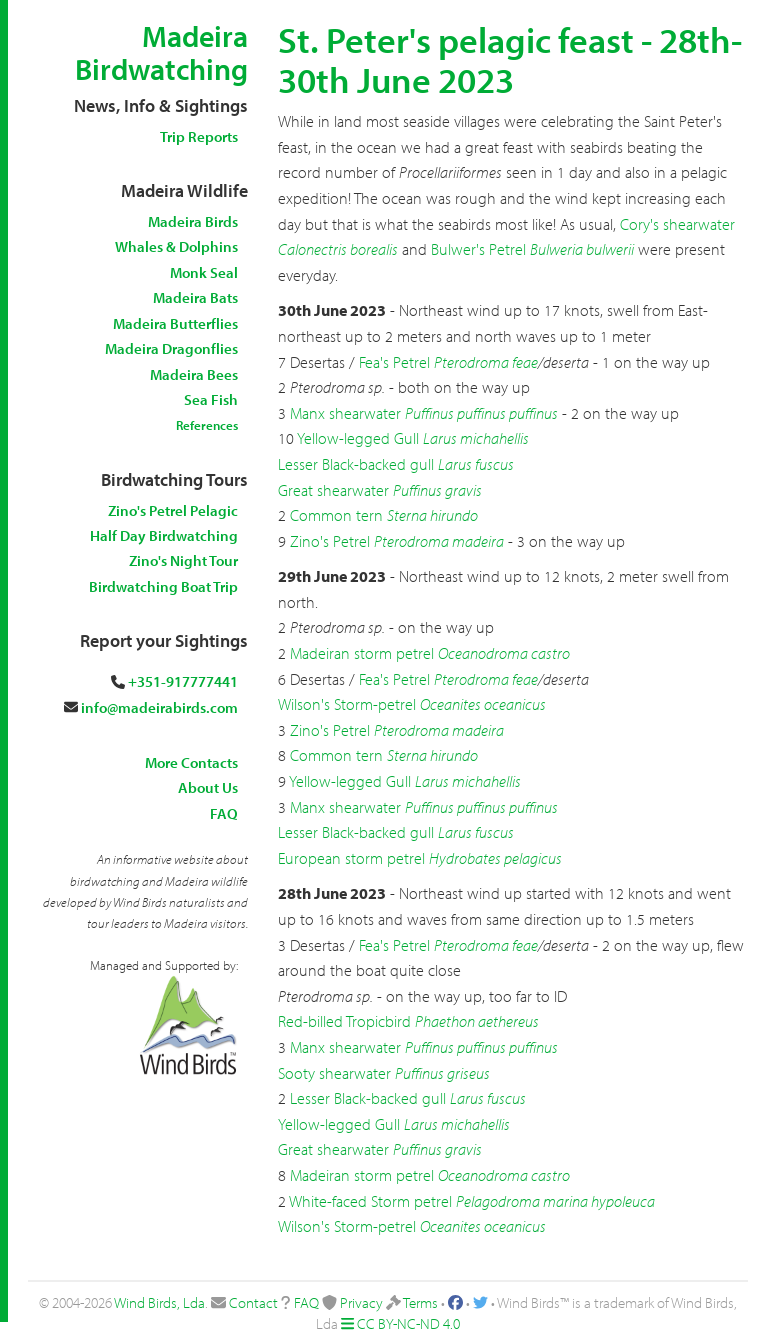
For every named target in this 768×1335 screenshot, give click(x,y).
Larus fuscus (476, 464)
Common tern (336, 515)
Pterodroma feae (486, 362)
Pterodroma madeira (439, 541)
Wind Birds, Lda (159, 1302)
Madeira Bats (195, 297)
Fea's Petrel (394, 362)
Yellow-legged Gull (358, 438)
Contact (253, 1302)
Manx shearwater (345, 413)
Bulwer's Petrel (478, 249)
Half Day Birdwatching (164, 535)
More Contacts (191, 762)
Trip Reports (199, 136)
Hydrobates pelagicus (495, 858)
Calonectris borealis (338, 249)
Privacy (361, 1302)
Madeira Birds (193, 221)
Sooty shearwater (334, 1073)
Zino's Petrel (330, 541)
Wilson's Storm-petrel (347, 704)
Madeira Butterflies (175, 323)
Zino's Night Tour (183, 560)
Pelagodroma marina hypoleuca (555, 1201)
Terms (420, 1302)
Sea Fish (211, 399)
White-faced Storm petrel (370, 1201)
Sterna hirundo (432, 515)
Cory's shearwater (677, 224)
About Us (208, 787)
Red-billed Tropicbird (344, 1021)
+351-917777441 (183, 681)
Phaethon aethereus (477, 1021)
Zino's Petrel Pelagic (173, 510)
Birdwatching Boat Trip (163, 586)
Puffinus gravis (437, 490)
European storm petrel (351, 858)
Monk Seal (204, 272)
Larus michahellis (476, 438)
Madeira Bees (194, 374)
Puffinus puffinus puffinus (481, 413)
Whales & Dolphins (176, 246)
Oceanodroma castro (504, 653)
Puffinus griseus (442, 1073)
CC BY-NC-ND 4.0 (408, 1323)
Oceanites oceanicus (483, 704)
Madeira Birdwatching (161, 52)
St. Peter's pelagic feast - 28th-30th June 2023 (510, 59)
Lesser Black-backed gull (356, 464)
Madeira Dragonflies (171, 348)
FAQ (224, 813)
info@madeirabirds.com (159, 707)
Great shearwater (333, 490)
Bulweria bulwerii (582, 249)
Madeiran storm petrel (362, 653)
